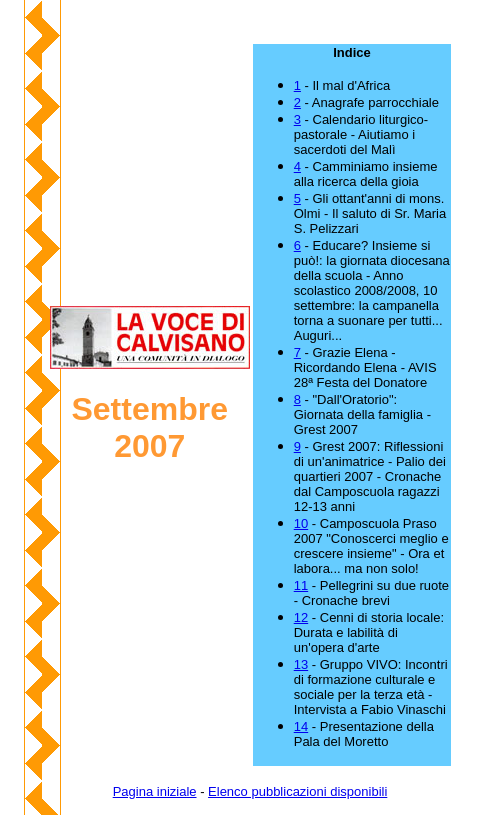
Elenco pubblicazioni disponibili (297, 791)
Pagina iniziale (155, 791)
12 (301, 617)
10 (301, 523)
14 (301, 726)
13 (301, 664)
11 (301, 585)
